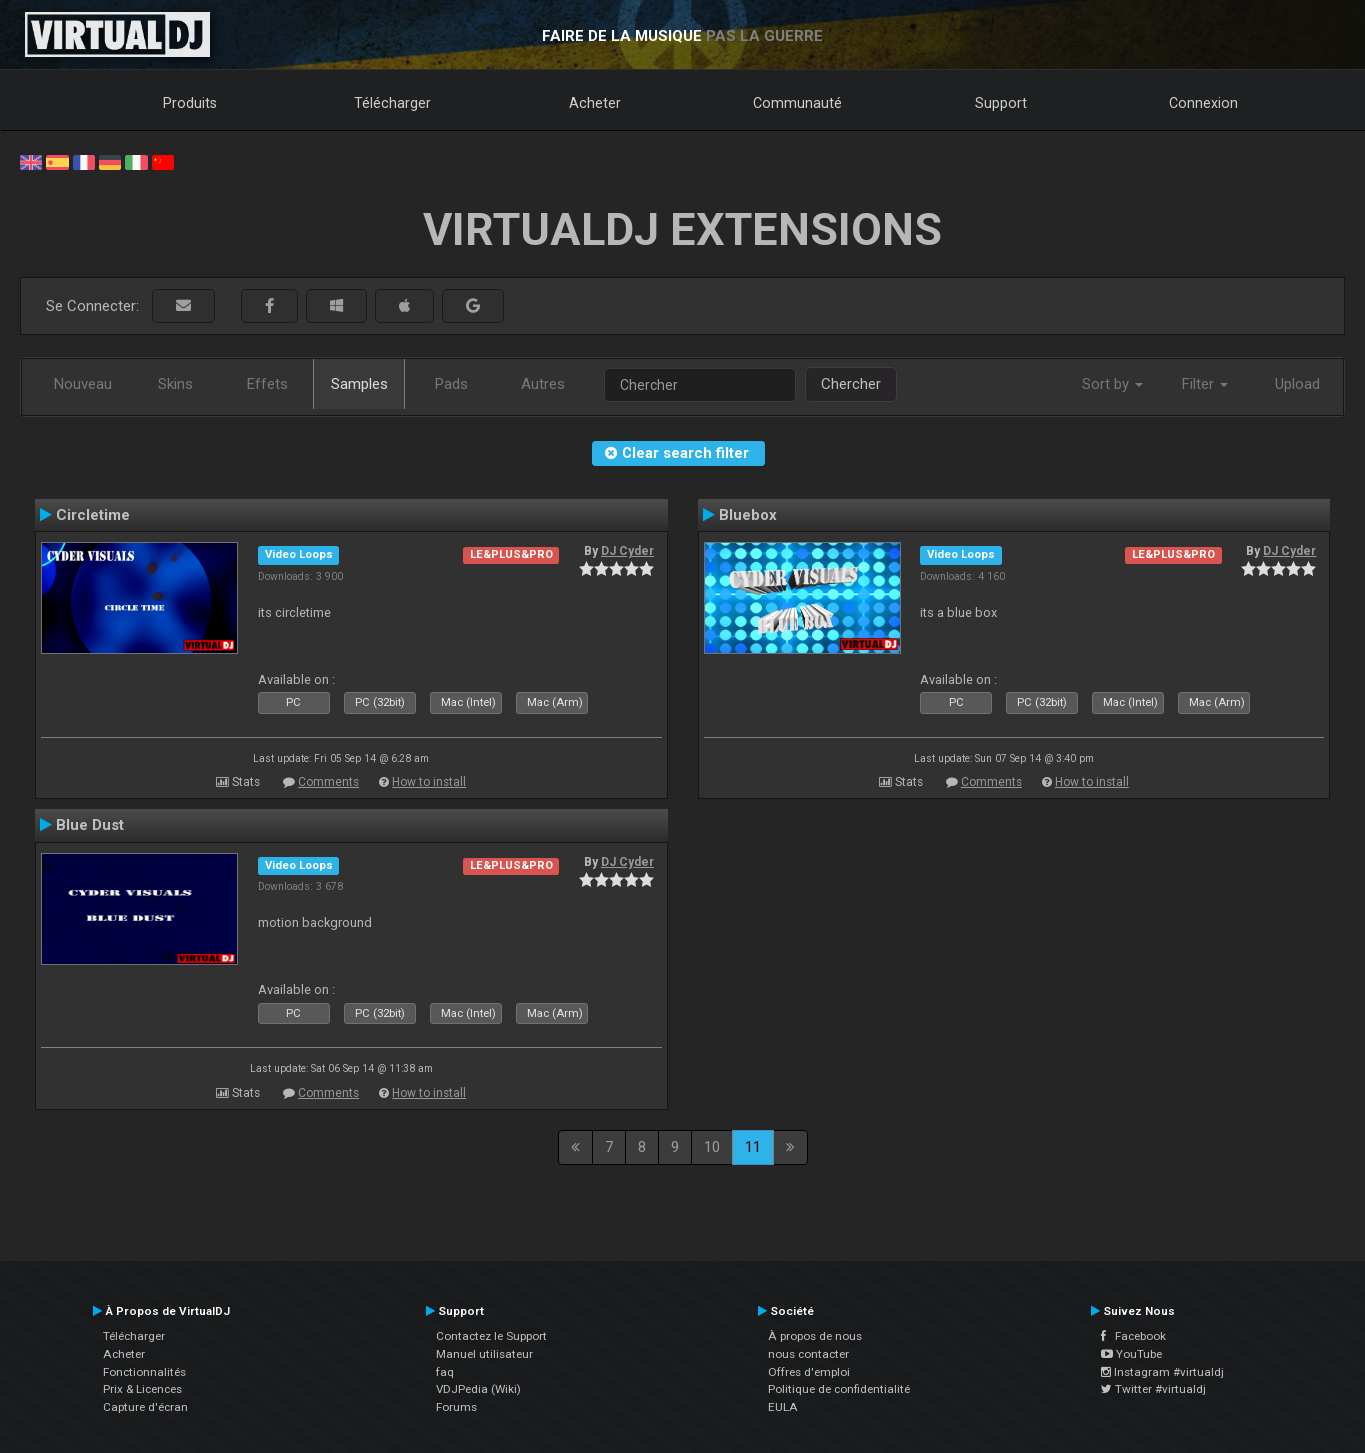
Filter (1205, 384)
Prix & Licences (142, 1389)
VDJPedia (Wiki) (478, 1389)
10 (712, 1147)
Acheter (595, 103)
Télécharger (392, 103)
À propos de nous (815, 1336)
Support (1001, 103)
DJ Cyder (627, 551)
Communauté (797, 103)
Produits (190, 103)
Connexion (1203, 103)
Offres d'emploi (809, 1372)
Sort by (1112, 384)
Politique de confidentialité (839, 1389)
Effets (267, 384)
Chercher (851, 384)
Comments (328, 782)
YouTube (1131, 1354)
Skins (175, 384)
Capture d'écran (145, 1407)
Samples (359, 384)
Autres (543, 384)
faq (445, 1372)
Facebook (1133, 1336)
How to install (429, 782)
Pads (451, 384)
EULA (783, 1407)
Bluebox (748, 515)
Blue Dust (90, 825)
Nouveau (83, 384)
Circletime (93, 515)
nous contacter (808, 1354)
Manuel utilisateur (484, 1354)
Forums (456, 1407)
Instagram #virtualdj (1162, 1372)
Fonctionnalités (144, 1372)
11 (753, 1147)
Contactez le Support (491, 1336)
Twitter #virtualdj (1153, 1389)
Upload (1297, 384)
